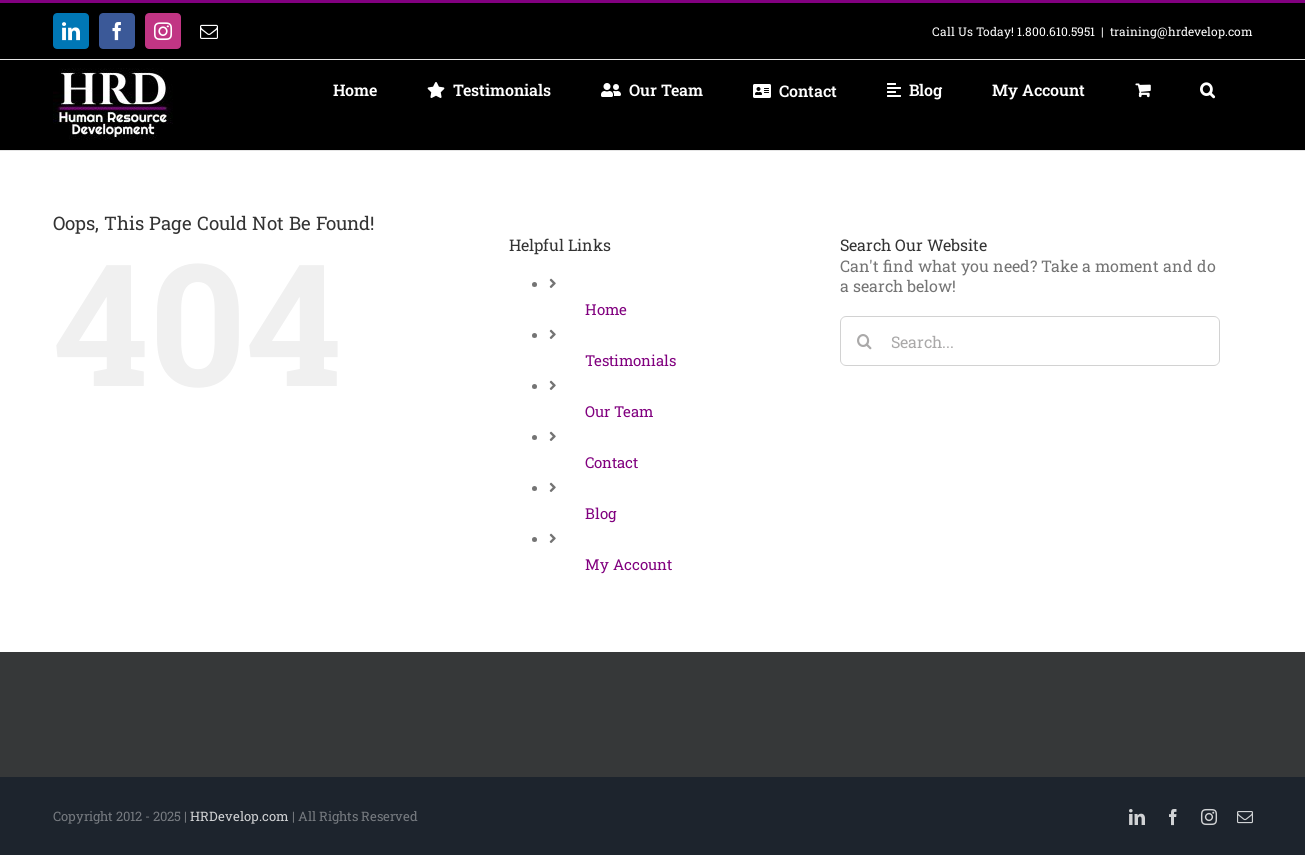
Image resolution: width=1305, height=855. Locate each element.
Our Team (619, 411)
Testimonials (630, 360)
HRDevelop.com (239, 816)
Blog (600, 513)
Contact (611, 462)
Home (606, 309)
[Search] (865, 341)
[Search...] (1030, 341)
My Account (628, 564)
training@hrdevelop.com (1181, 31)
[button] (1208, 90)
